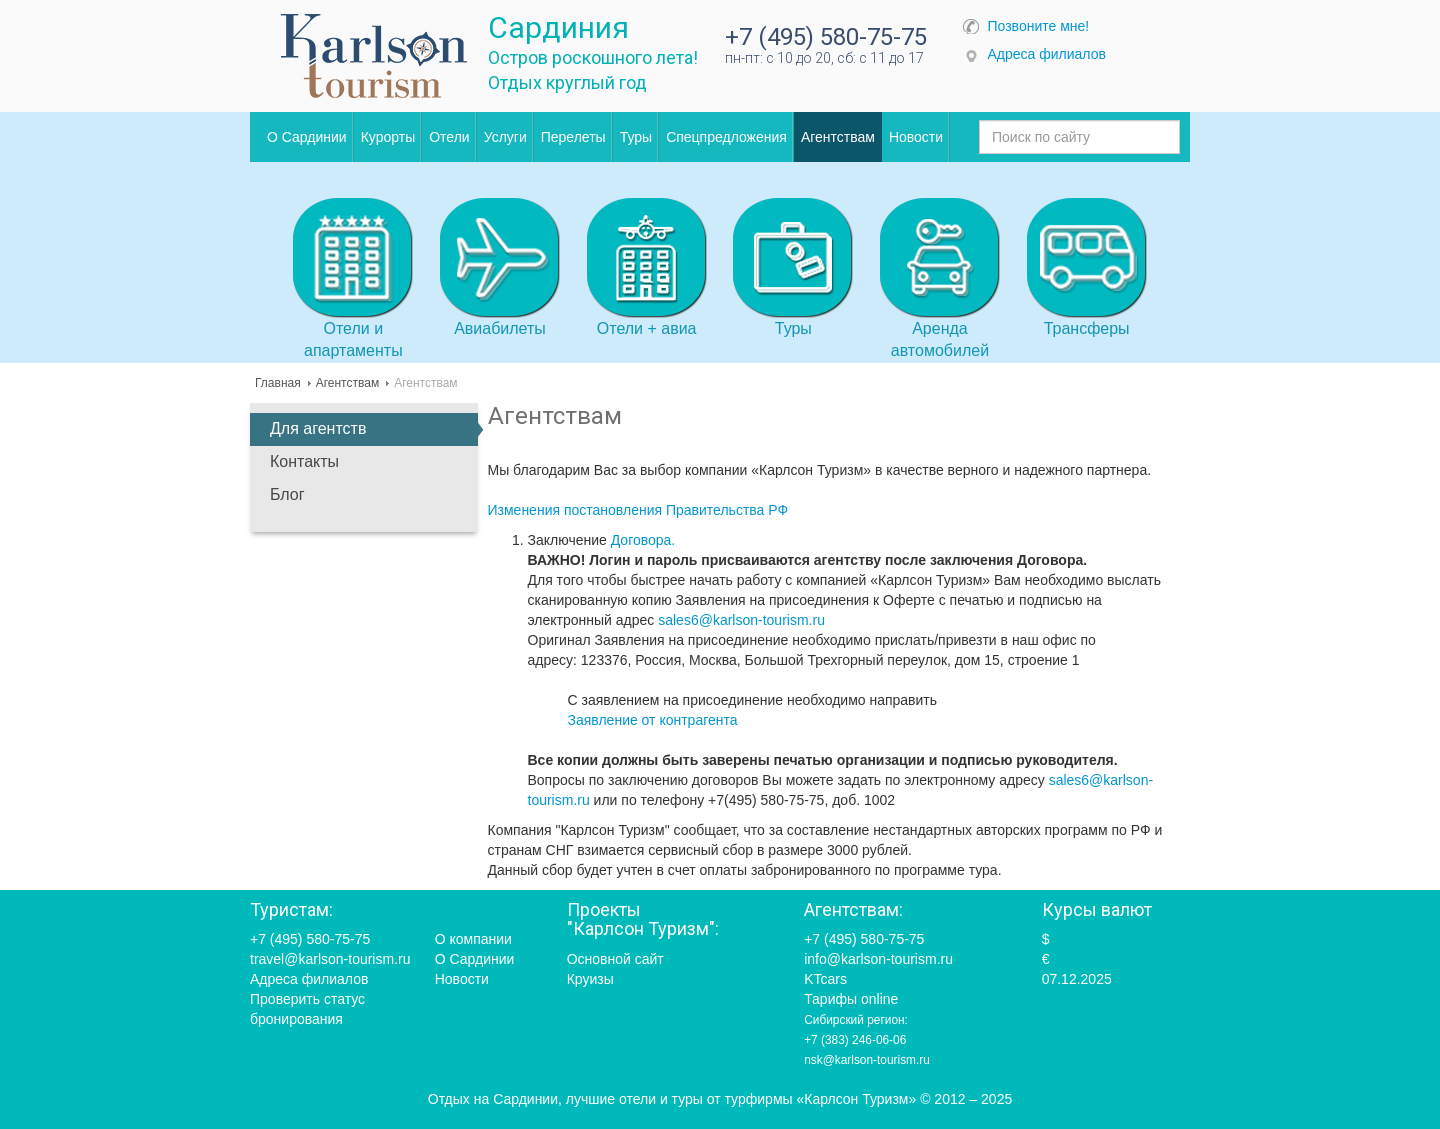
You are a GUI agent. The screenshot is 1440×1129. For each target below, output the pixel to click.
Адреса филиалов (1047, 54)
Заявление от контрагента (653, 720)
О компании (473, 939)
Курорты (388, 137)
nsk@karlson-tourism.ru (867, 1060)
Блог (287, 494)
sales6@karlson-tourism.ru (741, 620)
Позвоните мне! (1039, 26)
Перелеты (573, 137)
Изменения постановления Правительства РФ (638, 510)
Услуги (505, 137)
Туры (636, 137)
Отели (449, 137)
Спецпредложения (726, 137)
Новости (916, 137)
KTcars (825, 979)
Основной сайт (615, 959)
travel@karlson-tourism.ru (330, 959)
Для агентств (318, 428)
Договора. (643, 540)
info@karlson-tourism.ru (878, 959)
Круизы (590, 979)
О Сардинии (307, 137)
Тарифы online (851, 999)
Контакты (304, 461)
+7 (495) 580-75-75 (826, 37)
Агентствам (838, 137)
